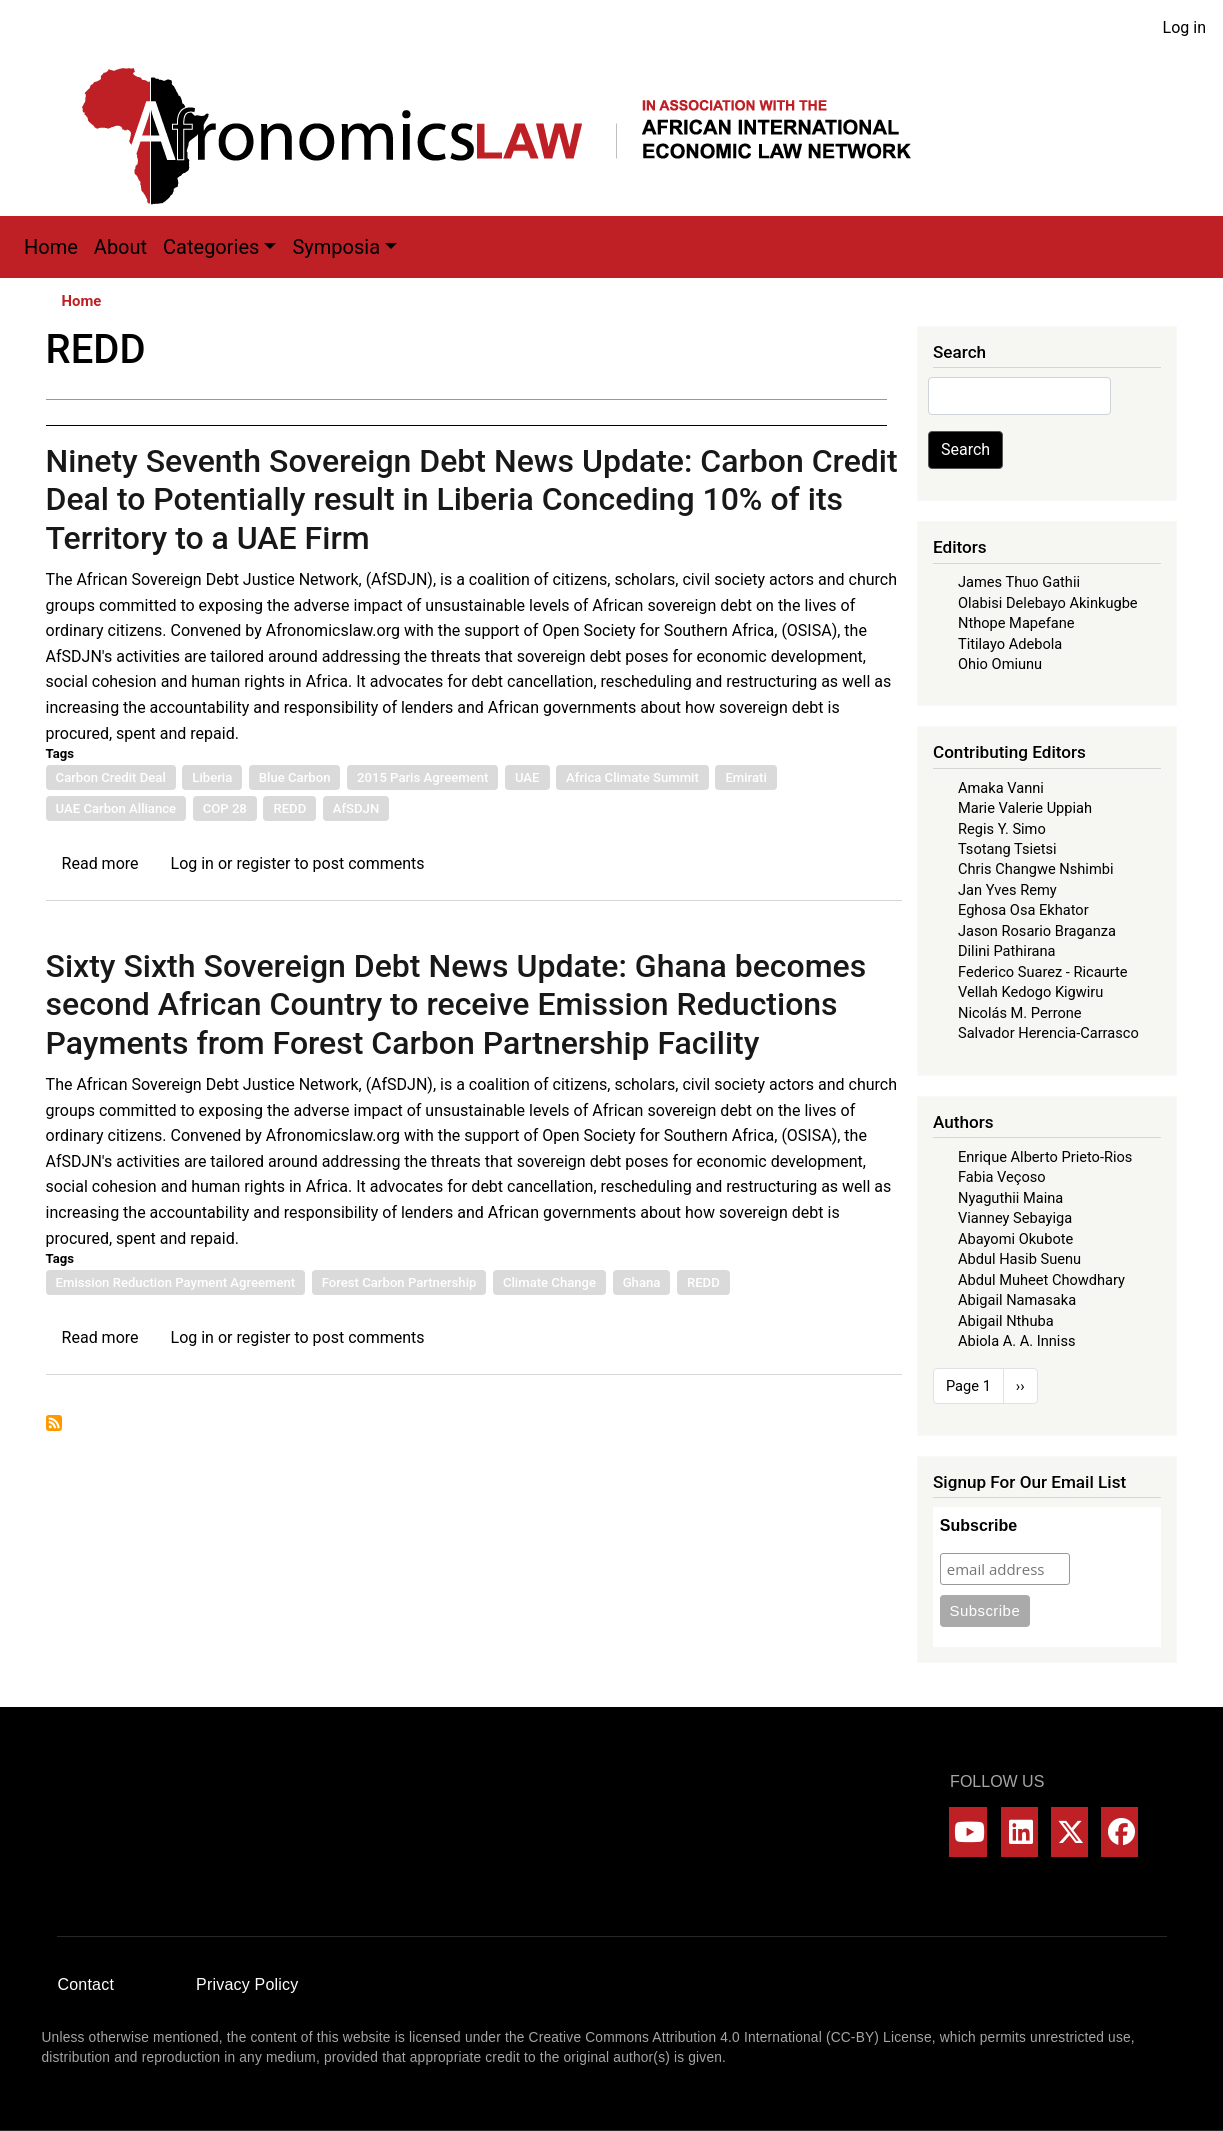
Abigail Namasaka (1017, 1300)
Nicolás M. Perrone (1020, 1013)
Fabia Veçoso (1002, 1177)
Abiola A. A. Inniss (1017, 1341)
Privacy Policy (247, 1984)
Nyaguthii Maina (1010, 1198)
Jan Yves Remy (1007, 890)
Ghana (642, 1282)
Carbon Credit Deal (111, 777)
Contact (86, 1984)
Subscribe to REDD (54, 1423)
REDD (289, 808)
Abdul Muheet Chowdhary (1041, 1280)
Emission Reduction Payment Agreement (176, 1282)
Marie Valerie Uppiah (1025, 808)
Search (965, 449)
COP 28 (225, 808)
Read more (100, 863)
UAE (527, 777)
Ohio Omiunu (1000, 664)
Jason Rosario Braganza (1037, 931)
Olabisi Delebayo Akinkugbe (1048, 603)
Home (51, 247)
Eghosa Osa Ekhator (1023, 910)
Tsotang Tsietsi (1007, 849)
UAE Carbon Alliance (116, 808)
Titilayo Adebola (1010, 644)
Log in (1184, 27)
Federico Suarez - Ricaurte (1043, 972)
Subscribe (978, 1525)
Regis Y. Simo (1002, 829)
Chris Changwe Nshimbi (1035, 869)
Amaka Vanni (1001, 788)
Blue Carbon (295, 777)
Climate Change (549, 1282)
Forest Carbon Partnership (399, 1282)
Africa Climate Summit (632, 777)
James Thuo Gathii (1019, 582)
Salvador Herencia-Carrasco (1048, 1033)
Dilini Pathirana (1007, 951)
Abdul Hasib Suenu (1019, 1259)
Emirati (745, 777)
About (120, 247)
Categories (211, 247)
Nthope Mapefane (1016, 623)
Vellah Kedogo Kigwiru (1030, 992)
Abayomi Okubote (1015, 1239)
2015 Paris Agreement (422, 777)
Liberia (212, 777)
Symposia (336, 247)
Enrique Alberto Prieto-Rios (1045, 1157)
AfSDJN (356, 808)
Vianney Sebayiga (1015, 1218)
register (263, 863)
